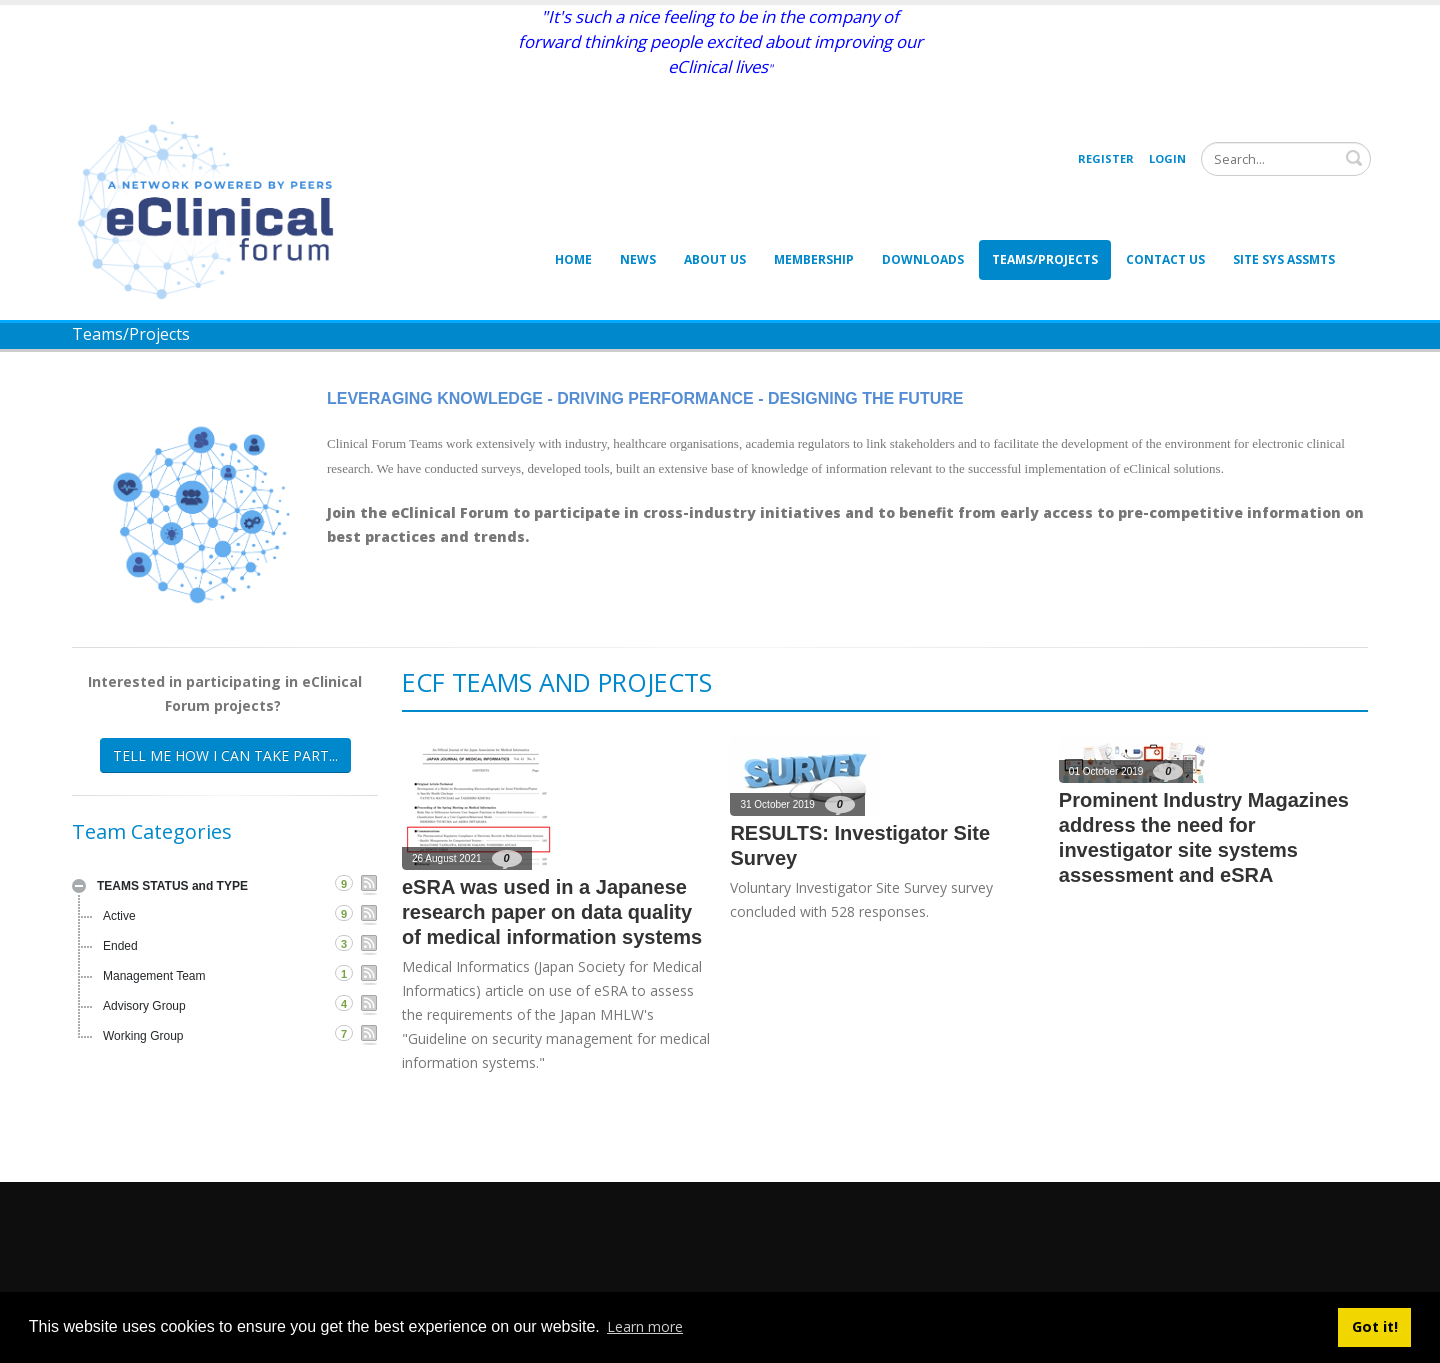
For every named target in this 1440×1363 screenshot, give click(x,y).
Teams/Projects (1045, 259)
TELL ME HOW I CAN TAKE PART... (225, 755)
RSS (369, 885)
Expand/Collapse (79, 886)
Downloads (923, 259)
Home (573, 259)
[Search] (1286, 159)
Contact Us (1165, 259)
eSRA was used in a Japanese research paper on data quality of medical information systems (552, 912)
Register (1106, 158)
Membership (814, 259)
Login (1167, 158)
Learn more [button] (645, 1326)
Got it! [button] (1375, 1326)
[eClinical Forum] (212, 208)
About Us (715, 259)
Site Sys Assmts (1284, 259)
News (638, 259)
